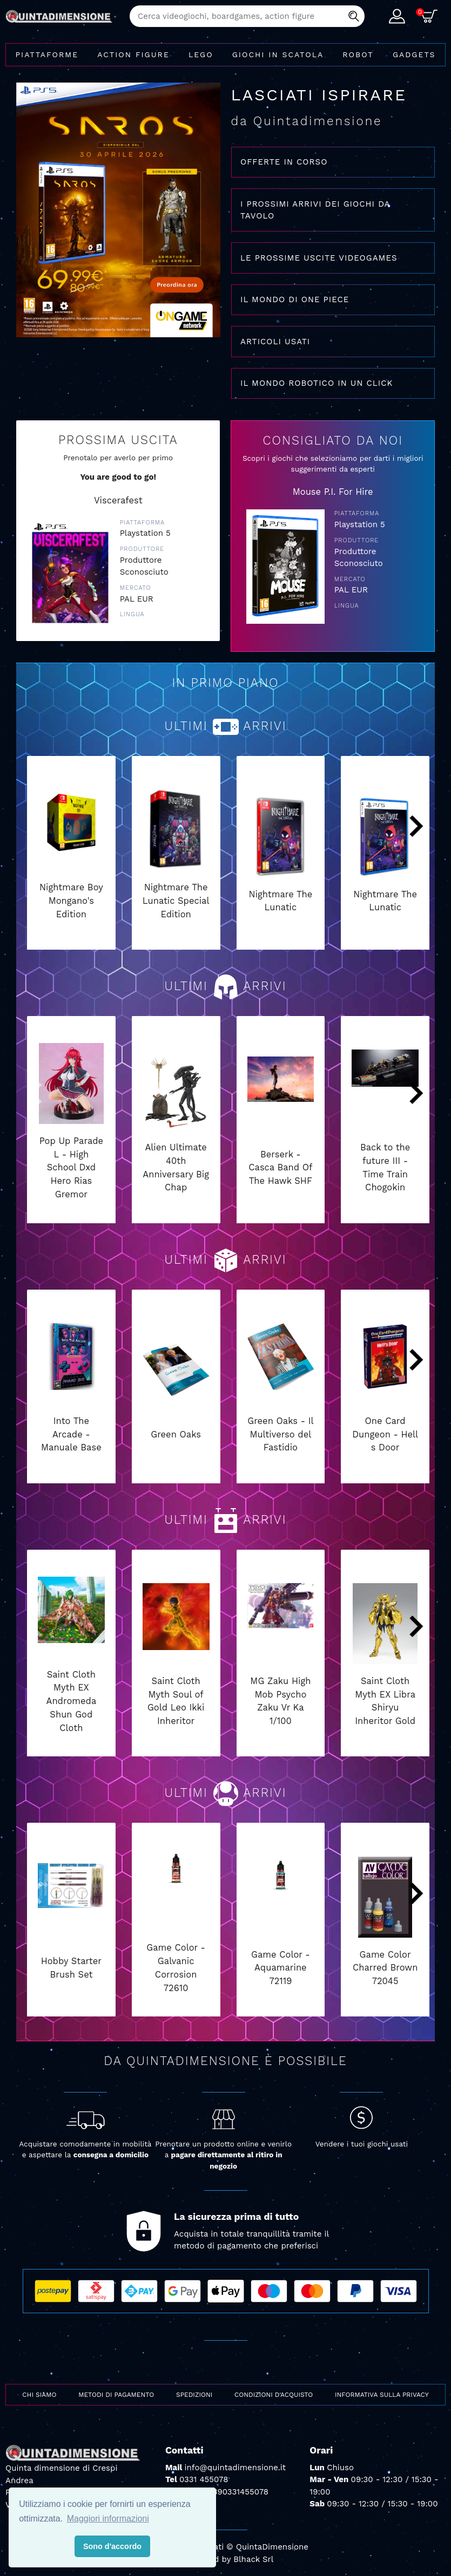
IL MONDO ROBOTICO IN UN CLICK (316, 383)
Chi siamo (39, 2394)
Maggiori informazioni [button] (108, 2518)
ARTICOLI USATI (275, 341)
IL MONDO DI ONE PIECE (294, 299)
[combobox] (247, 16)
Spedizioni (194, 2394)
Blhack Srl (253, 2559)
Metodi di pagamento (116, 2394)
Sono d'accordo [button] (112, 2546)
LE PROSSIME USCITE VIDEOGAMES (319, 258)
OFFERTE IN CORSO (283, 162)
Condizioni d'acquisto (273, 2394)
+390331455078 (238, 2492)
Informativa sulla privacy (382, 2394)
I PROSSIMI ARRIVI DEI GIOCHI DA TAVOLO (315, 210)
